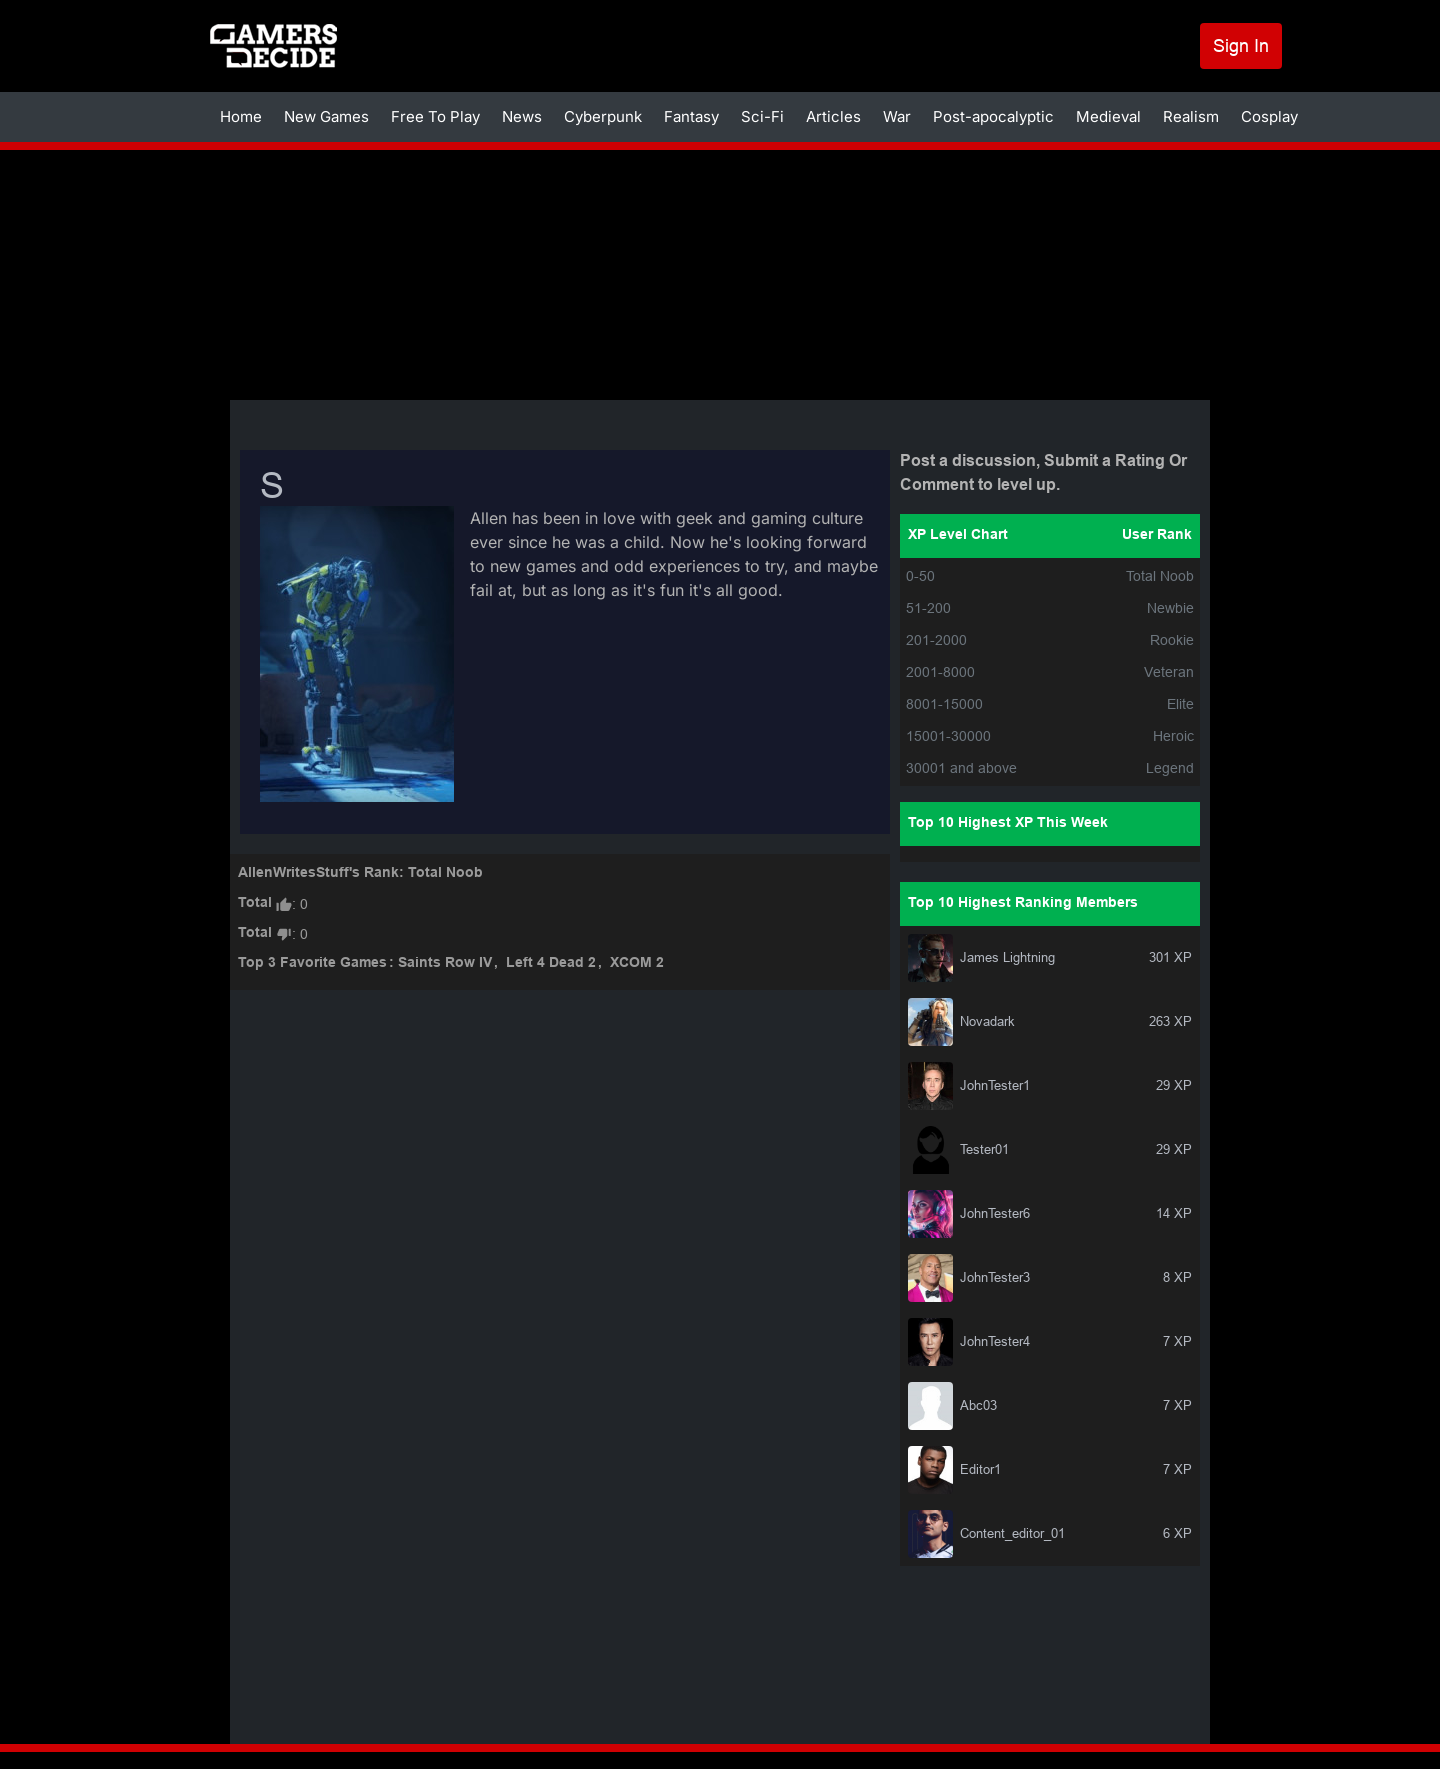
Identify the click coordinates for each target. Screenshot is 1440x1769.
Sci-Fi (762, 116)
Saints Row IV (445, 963)
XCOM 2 (637, 963)
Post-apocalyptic (993, 116)
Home (241, 116)
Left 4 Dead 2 (551, 963)
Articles (833, 116)
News (522, 116)
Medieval (1108, 116)
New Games (326, 116)
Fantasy (691, 116)
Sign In (1241, 45)
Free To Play (435, 116)
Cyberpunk (603, 116)
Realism (1191, 116)
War (897, 116)
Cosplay (1269, 116)
